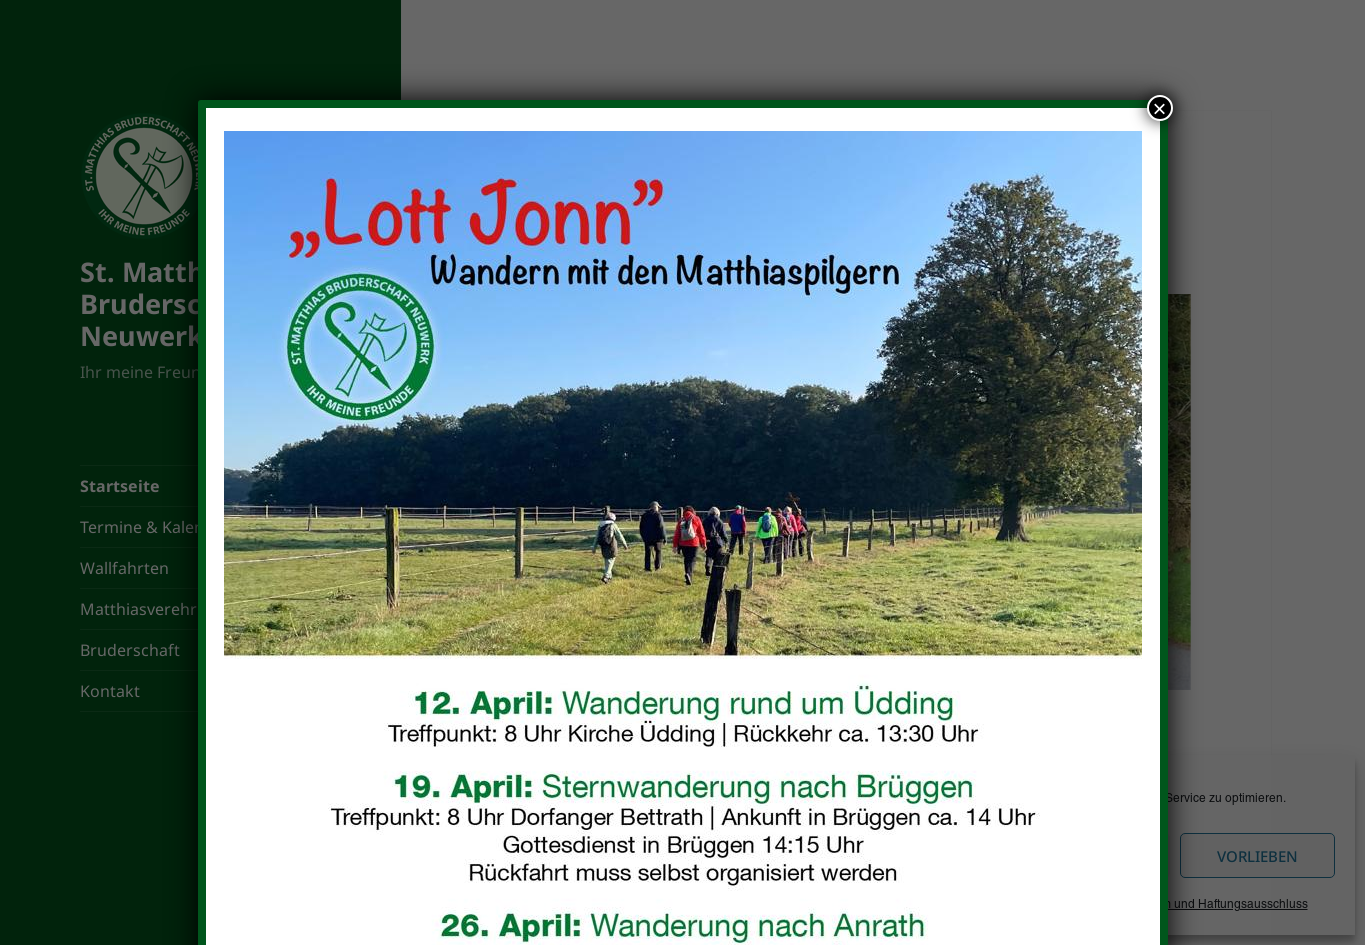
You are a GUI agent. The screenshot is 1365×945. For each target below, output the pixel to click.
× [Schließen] (1159, 108)
